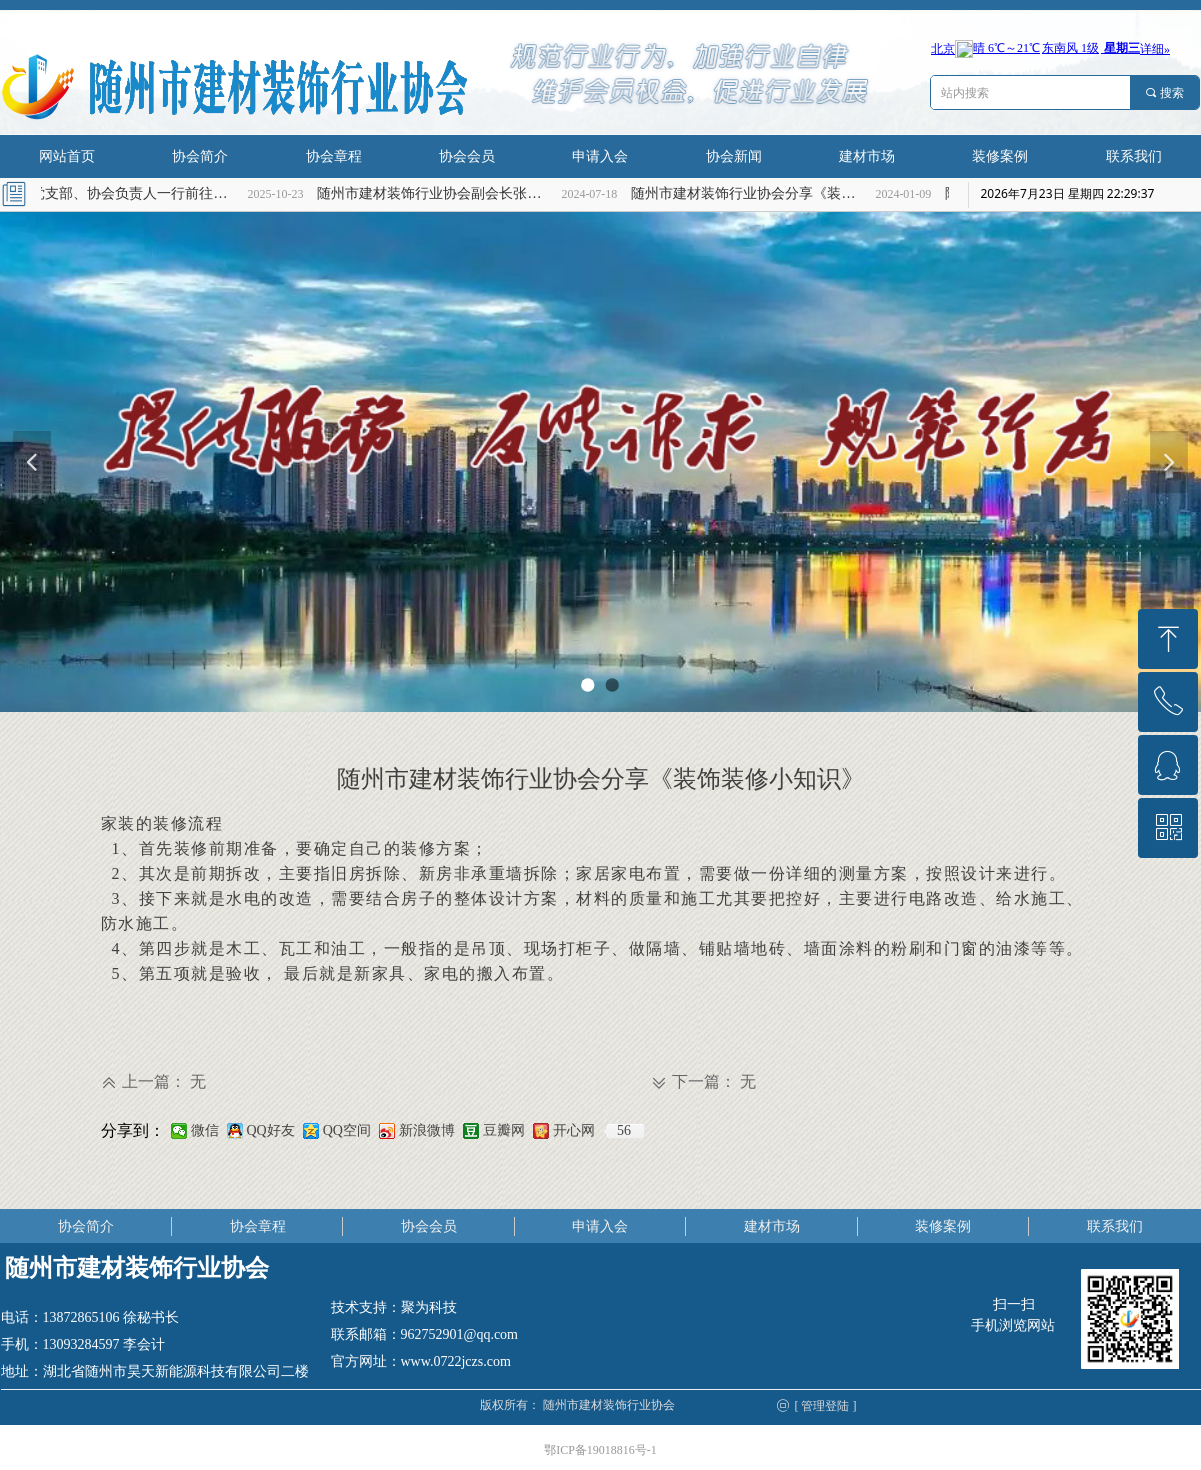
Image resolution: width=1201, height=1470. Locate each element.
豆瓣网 (504, 1130)
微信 (205, 1130)
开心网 (574, 1130)
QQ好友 (271, 1130)
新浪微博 (427, 1130)
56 (624, 1130)
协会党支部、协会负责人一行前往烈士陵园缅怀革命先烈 (129, 193)
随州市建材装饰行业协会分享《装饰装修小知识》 (757, 193)
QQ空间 (347, 1130)
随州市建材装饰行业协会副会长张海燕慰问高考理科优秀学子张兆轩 (443, 193)
